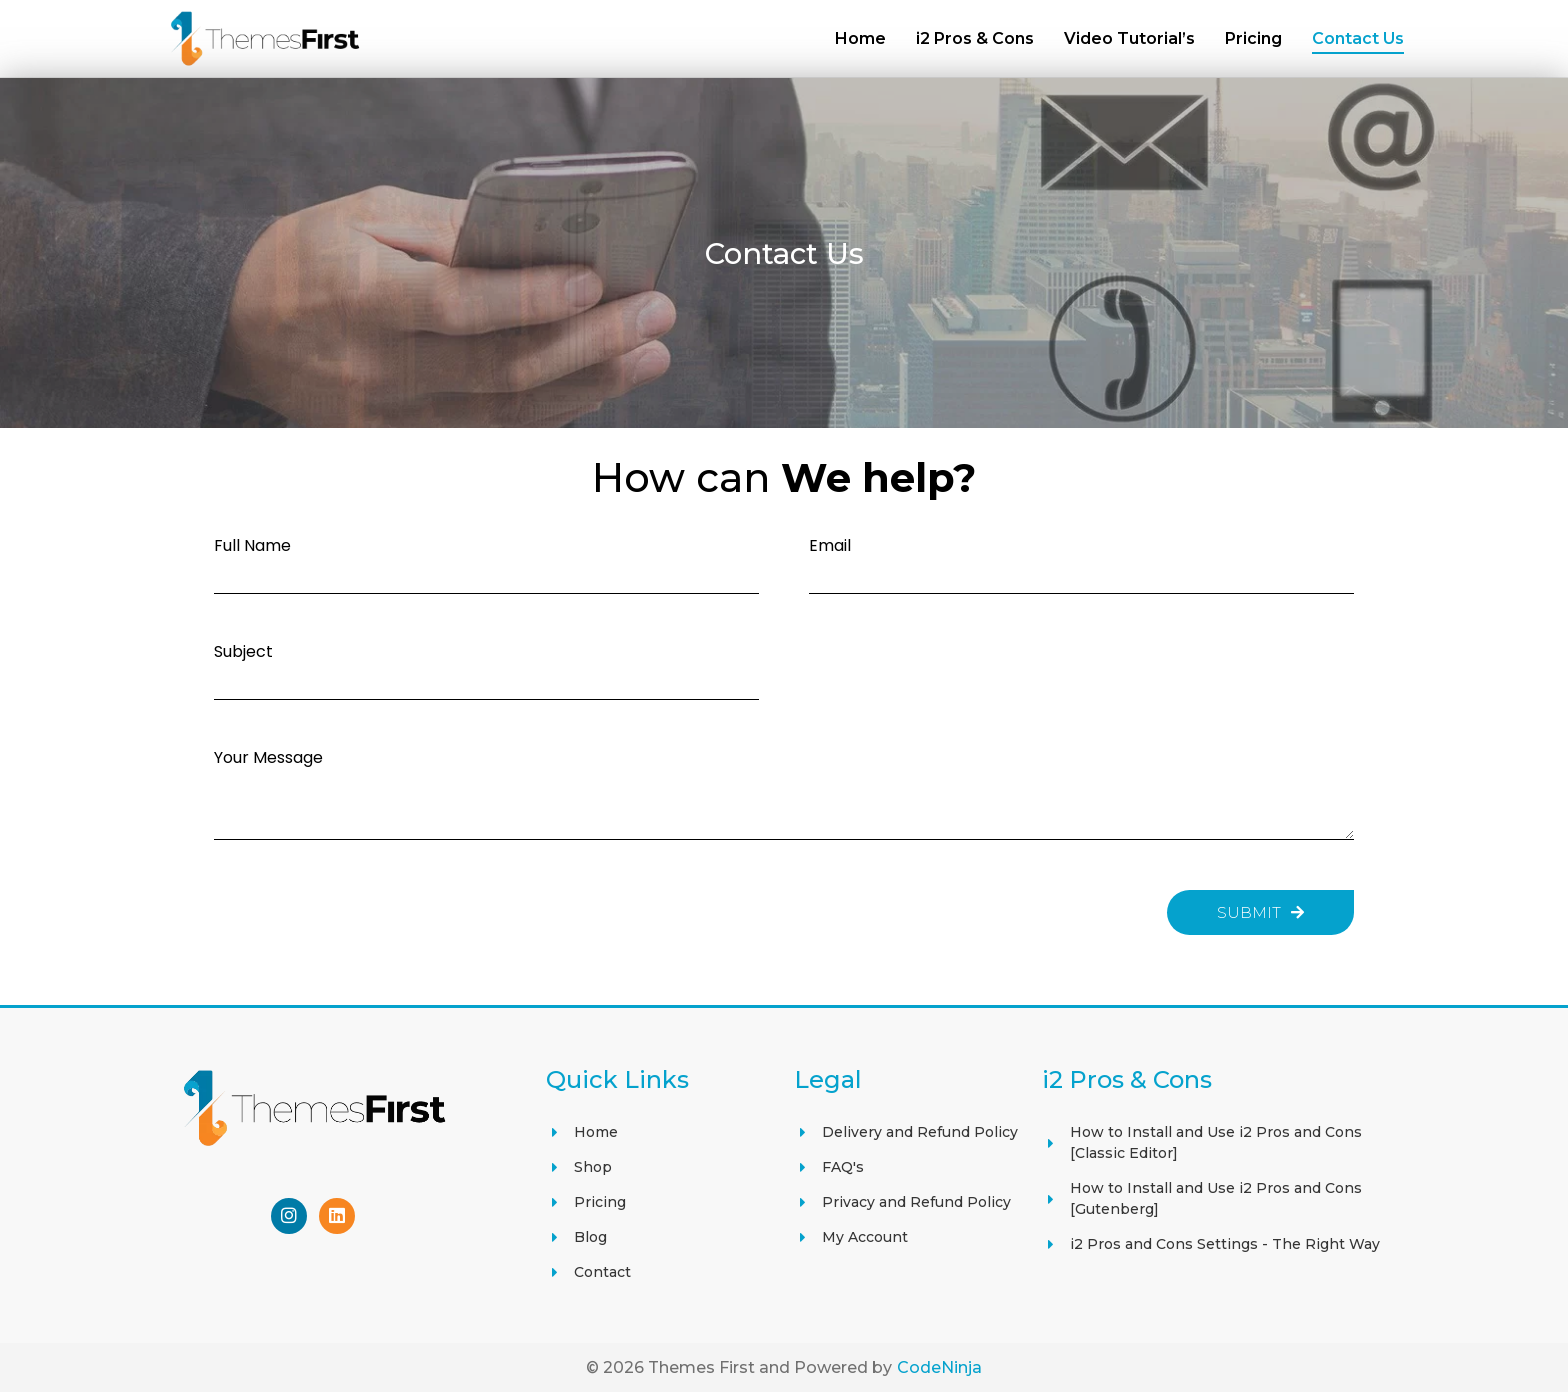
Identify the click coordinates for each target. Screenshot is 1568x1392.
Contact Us (1358, 38)
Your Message (268, 757)
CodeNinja (939, 1366)
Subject (243, 651)
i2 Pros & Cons (975, 38)
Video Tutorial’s (1129, 38)
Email (830, 545)
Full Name (252, 545)
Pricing (1253, 38)
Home (860, 38)
